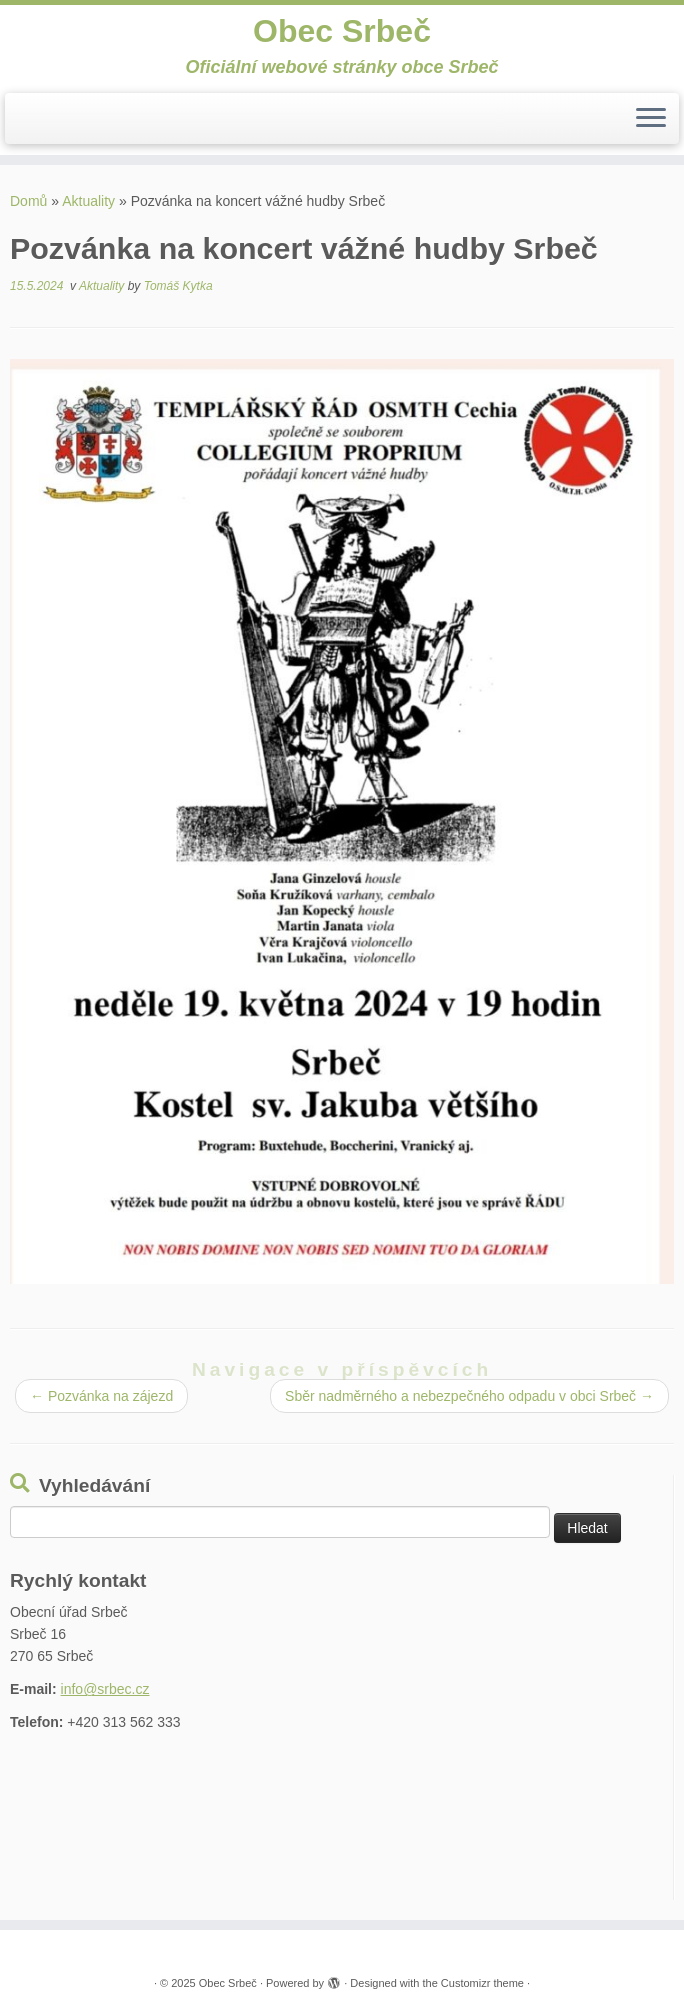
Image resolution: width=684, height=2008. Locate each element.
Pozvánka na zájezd (101, 1396)
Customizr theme (482, 1983)
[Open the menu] (651, 119)
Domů (28, 201)
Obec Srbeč (342, 31)
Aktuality (88, 201)
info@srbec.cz (105, 1689)
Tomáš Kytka (178, 286)
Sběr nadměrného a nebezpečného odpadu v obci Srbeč (469, 1396)
